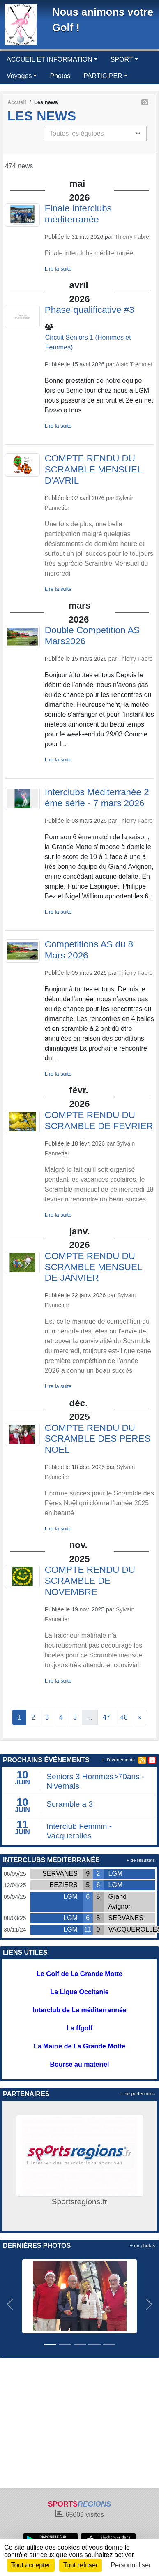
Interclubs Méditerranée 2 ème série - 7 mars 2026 (97, 797)
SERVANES (60, 1873)
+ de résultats (141, 1860)
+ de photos (142, 2245)
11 (88, 1929)
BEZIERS (63, 1885)
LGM (115, 1873)
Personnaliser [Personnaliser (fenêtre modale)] (131, 2565)
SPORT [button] (122, 59)
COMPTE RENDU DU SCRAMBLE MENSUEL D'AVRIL (93, 469)
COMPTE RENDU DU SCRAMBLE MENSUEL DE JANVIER (93, 1267)
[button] (10, 2304)
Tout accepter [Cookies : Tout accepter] (31, 2565)
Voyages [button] (19, 75)
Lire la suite (58, 269)
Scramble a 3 (69, 1804)
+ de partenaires (138, 2093)
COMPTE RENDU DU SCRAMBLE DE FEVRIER (99, 1120)
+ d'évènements (118, 1759)
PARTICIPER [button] (102, 75)
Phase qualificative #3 (89, 310)
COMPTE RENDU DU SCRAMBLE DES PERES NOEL (98, 1439)
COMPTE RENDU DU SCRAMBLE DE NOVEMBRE (90, 1581)
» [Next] (140, 1717)
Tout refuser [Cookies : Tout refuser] (80, 2565)
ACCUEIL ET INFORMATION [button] (49, 59)
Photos (60, 75)
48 (124, 1717)
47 (106, 1717)
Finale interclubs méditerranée (78, 214)
